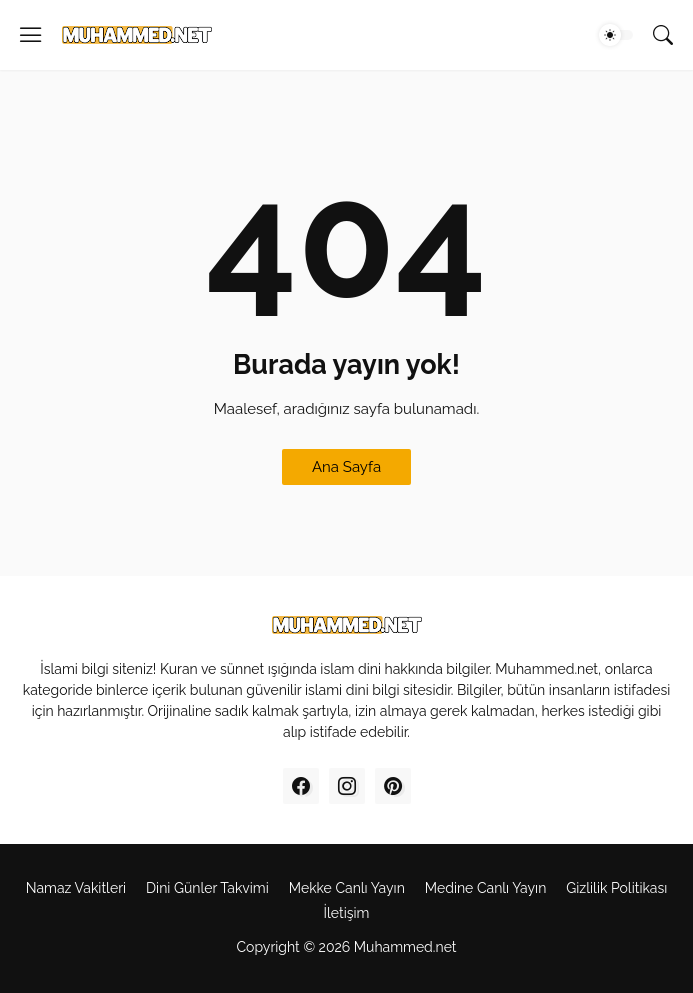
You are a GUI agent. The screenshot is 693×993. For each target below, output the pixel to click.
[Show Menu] (31, 35)
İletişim (347, 913)
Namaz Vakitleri (76, 888)
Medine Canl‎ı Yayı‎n (485, 888)
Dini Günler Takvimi (207, 888)
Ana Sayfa (346, 467)
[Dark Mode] (616, 35)
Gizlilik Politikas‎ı (616, 888)
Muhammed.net (405, 947)
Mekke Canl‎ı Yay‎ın (347, 888)
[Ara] (663, 35)
